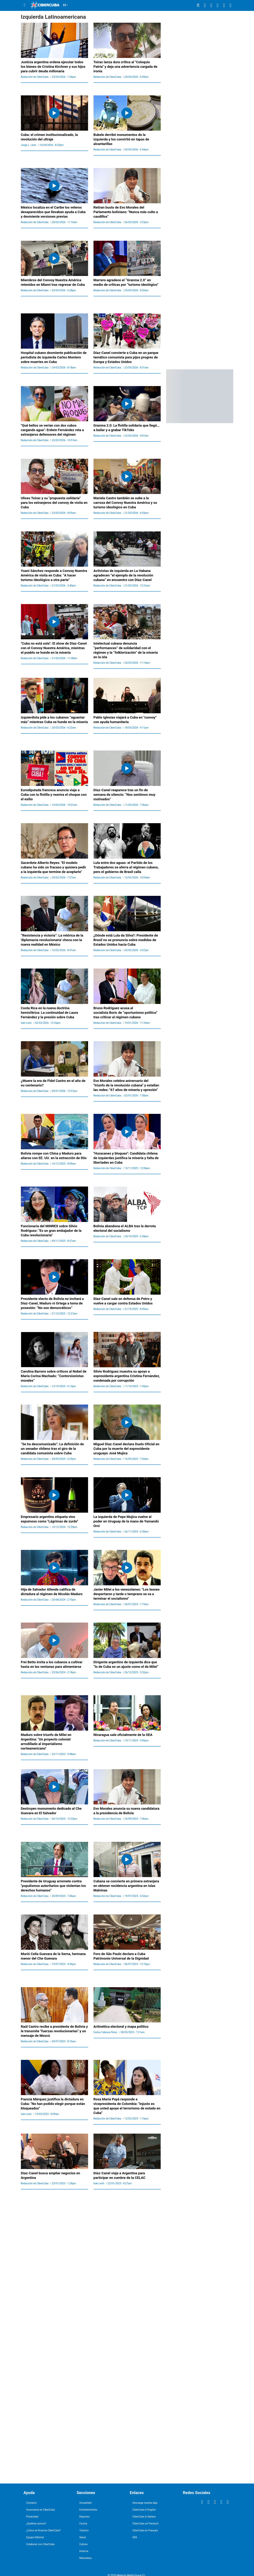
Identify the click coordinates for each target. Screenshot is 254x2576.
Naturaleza (85, 2558)
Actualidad (85, 2502)
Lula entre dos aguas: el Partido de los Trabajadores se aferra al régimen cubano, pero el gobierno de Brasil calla (126, 867)
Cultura (83, 2544)
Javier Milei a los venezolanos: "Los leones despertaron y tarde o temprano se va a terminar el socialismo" (127, 1594)
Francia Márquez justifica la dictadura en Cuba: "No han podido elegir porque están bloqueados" (53, 2103)
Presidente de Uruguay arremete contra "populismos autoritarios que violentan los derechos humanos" (53, 1885)
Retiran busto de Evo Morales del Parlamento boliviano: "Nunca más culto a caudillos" (126, 212)
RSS (135, 2537)
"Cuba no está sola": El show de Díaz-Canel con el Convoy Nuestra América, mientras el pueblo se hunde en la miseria (54, 648)
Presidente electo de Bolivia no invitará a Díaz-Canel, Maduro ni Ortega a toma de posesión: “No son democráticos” (52, 1303)
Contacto (31, 2502)
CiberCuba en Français (145, 2530)
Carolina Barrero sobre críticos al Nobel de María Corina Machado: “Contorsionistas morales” (53, 1376)
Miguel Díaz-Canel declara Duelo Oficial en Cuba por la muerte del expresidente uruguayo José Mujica (126, 1448)
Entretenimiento (88, 2509)
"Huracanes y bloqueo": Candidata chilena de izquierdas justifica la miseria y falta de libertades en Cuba (126, 1158)
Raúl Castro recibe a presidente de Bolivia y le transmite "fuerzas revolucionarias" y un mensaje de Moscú (54, 2031)
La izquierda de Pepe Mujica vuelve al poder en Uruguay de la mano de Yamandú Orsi (126, 1521)
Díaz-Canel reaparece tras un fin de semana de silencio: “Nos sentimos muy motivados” (124, 794)
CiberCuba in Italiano (144, 2516)
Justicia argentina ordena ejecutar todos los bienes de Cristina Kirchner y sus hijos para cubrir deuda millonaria (53, 66)
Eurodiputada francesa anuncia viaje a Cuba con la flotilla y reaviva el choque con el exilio (54, 794)
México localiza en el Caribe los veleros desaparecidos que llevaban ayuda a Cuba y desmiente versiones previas (53, 212)
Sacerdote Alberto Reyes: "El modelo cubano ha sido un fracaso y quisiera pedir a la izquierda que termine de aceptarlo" (53, 867)
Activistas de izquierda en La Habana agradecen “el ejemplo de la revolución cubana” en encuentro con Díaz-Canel (123, 575)
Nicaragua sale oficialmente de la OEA (123, 1735)
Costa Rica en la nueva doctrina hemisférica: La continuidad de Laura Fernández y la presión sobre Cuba (49, 1012)
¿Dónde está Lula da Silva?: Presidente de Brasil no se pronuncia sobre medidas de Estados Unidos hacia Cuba (126, 940)
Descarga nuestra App (145, 2502)
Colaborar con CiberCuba (40, 2544)
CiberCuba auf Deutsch (146, 2523)
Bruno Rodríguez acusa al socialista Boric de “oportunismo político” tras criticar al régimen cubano (126, 1012)
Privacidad (32, 2516)
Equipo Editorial (35, 2537)
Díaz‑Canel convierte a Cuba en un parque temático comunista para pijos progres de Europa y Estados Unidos (126, 357)
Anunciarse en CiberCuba (40, 2509)
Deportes (84, 2516)
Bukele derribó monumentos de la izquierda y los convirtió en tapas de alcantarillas (121, 139)
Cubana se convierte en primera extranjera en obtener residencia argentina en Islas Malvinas (126, 1885)
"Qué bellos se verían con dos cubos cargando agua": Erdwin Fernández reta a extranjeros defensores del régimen (52, 430)
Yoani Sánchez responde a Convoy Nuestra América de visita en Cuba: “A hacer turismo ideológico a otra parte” (54, 575)
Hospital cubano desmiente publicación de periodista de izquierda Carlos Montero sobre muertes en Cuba (54, 357)
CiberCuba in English (144, 2509)
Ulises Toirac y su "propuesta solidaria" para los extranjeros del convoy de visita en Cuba (54, 502)
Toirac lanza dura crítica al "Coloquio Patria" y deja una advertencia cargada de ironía (125, 66)
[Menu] (24, 5)
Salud (82, 2537)
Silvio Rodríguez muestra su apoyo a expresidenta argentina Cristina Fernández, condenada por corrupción (127, 1376)
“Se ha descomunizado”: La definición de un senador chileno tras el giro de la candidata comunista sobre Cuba (52, 1448)
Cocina (83, 2523)
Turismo (84, 2530)
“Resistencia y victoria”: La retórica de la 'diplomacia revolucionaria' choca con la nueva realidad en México (52, 940)
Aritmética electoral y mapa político (121, 2026)
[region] (199, 83)
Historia (83, 2551)
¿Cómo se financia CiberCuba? (43, 2530)
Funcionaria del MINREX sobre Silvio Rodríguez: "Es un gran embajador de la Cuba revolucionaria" (51, 1230)
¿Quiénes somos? (36, 2523)
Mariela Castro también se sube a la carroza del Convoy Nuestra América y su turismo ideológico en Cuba (125, 502)
